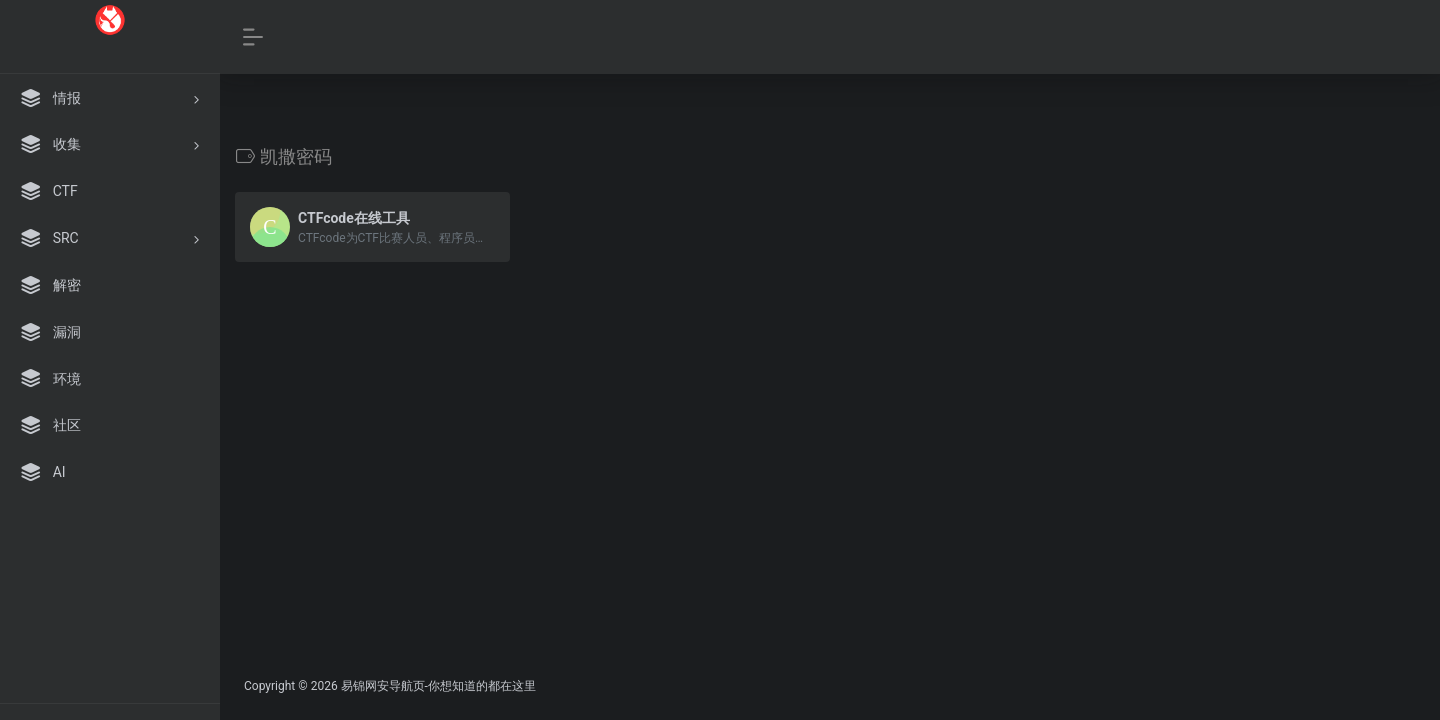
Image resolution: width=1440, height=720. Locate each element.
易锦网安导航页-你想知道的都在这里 (438, 686)
